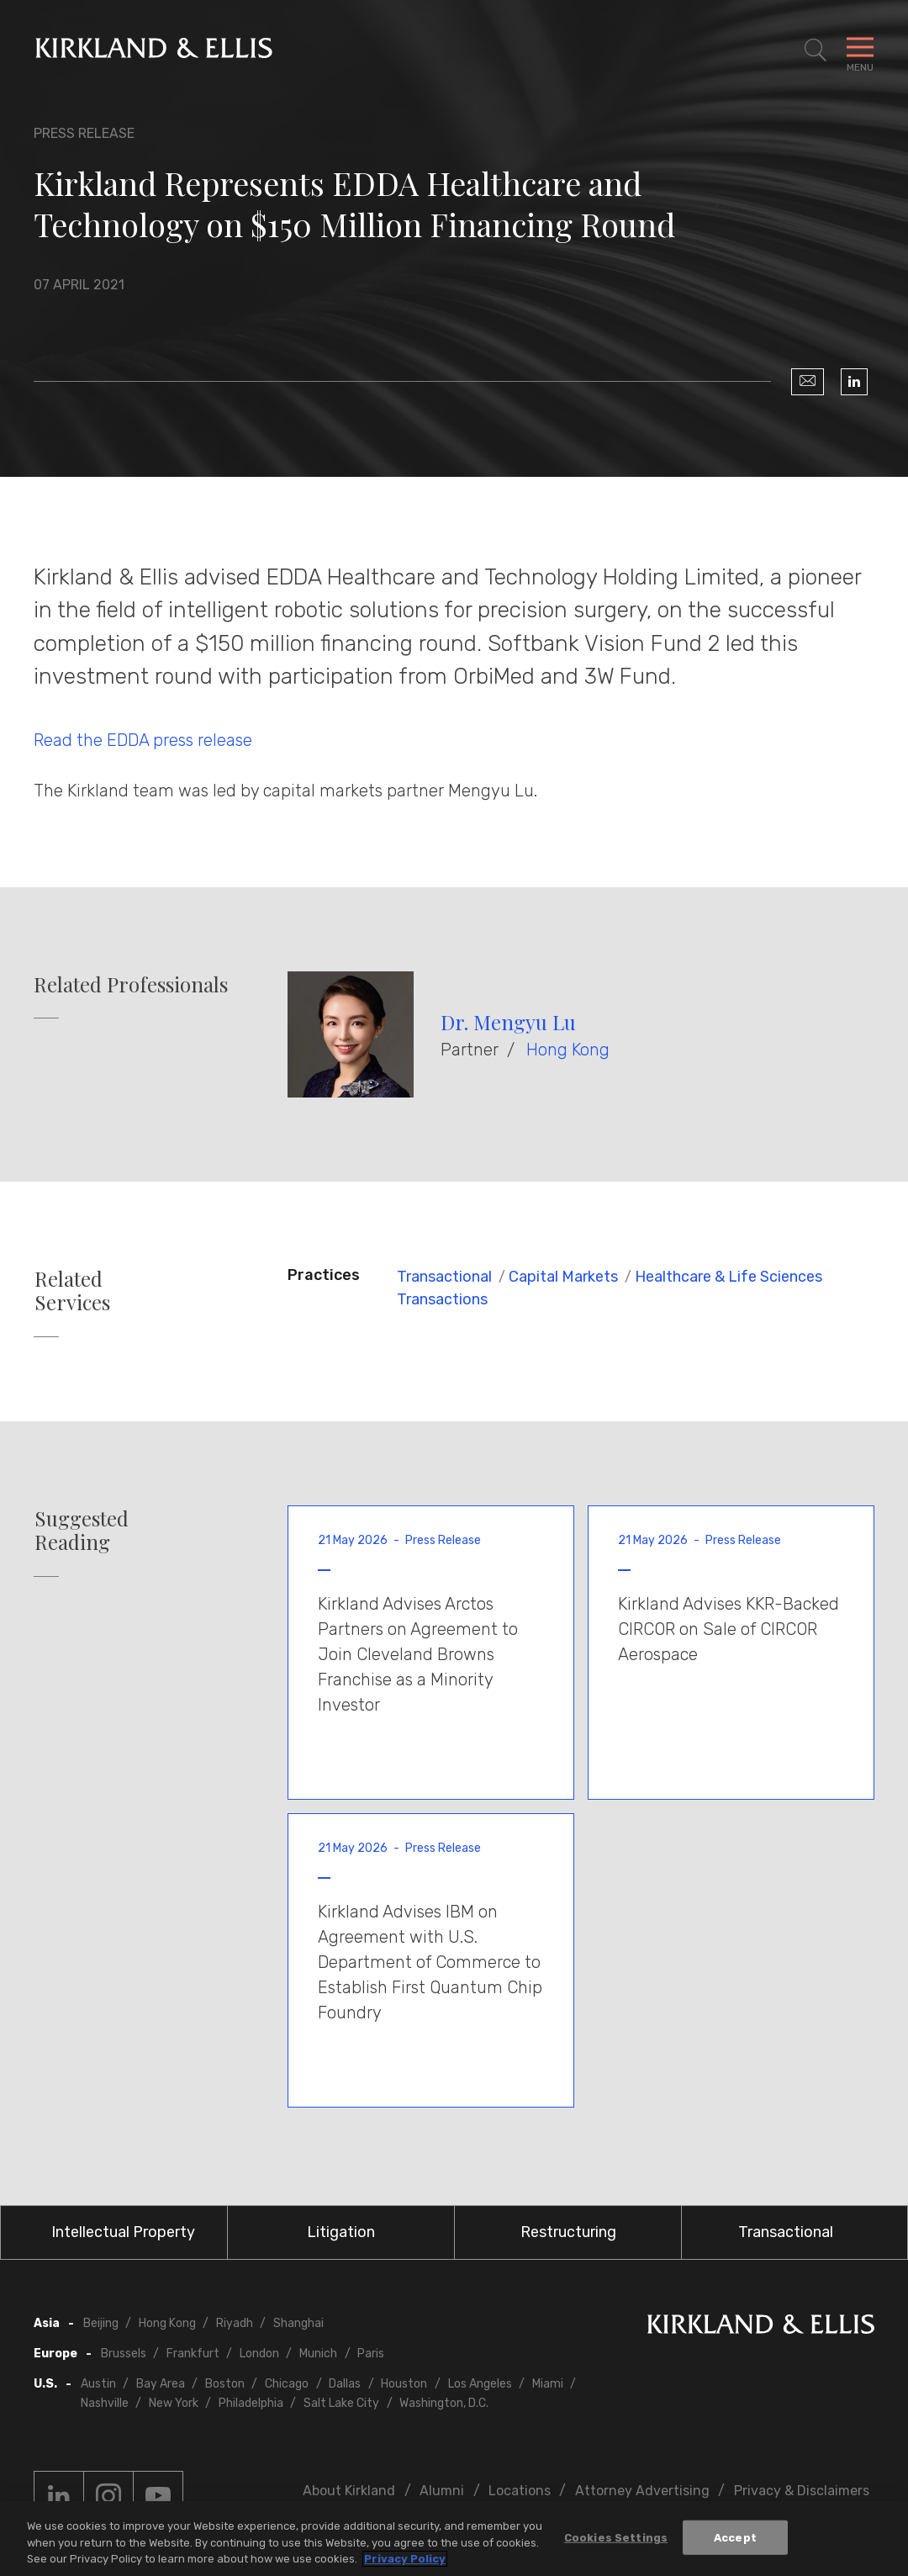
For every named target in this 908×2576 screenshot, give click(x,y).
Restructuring (568, 2232)
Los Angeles (480, 2384)
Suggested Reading (81, 1530)
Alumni (442, 2491)
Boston (225, 2384)
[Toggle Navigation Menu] (860, 50)
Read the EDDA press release (143, 740)
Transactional (444, 1276)
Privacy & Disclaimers (801, 2491)
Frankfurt (192, 2353)
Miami (547, 2384)
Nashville (105, 2403)
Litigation (341, 2232)
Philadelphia (251, 2403)
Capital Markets (563, 1276)
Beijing (101, 2323)
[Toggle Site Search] (815, 50)
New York (173, 2403)
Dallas (345, 2384)
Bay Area (160, 2384)
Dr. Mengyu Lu (508, 1021)
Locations (519, 2491)
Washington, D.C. (443, 2403)
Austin (98, 2384)
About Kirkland (349, 2491)
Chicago (287, 2384)
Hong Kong (568, 1049)
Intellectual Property (123, 2232)
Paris (370, 2353)
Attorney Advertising (642, 2491)
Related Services (72, 1291)
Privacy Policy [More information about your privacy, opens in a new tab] (405, 2561)
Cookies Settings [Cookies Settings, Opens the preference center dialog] (616, 2539)
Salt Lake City (341, 2403)
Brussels (123, 2353)
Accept (735, 2539)
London (259, 2353)
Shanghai (298, 2323)
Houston (404, 2384)
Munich (318, 2353)
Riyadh (234, 2323)
